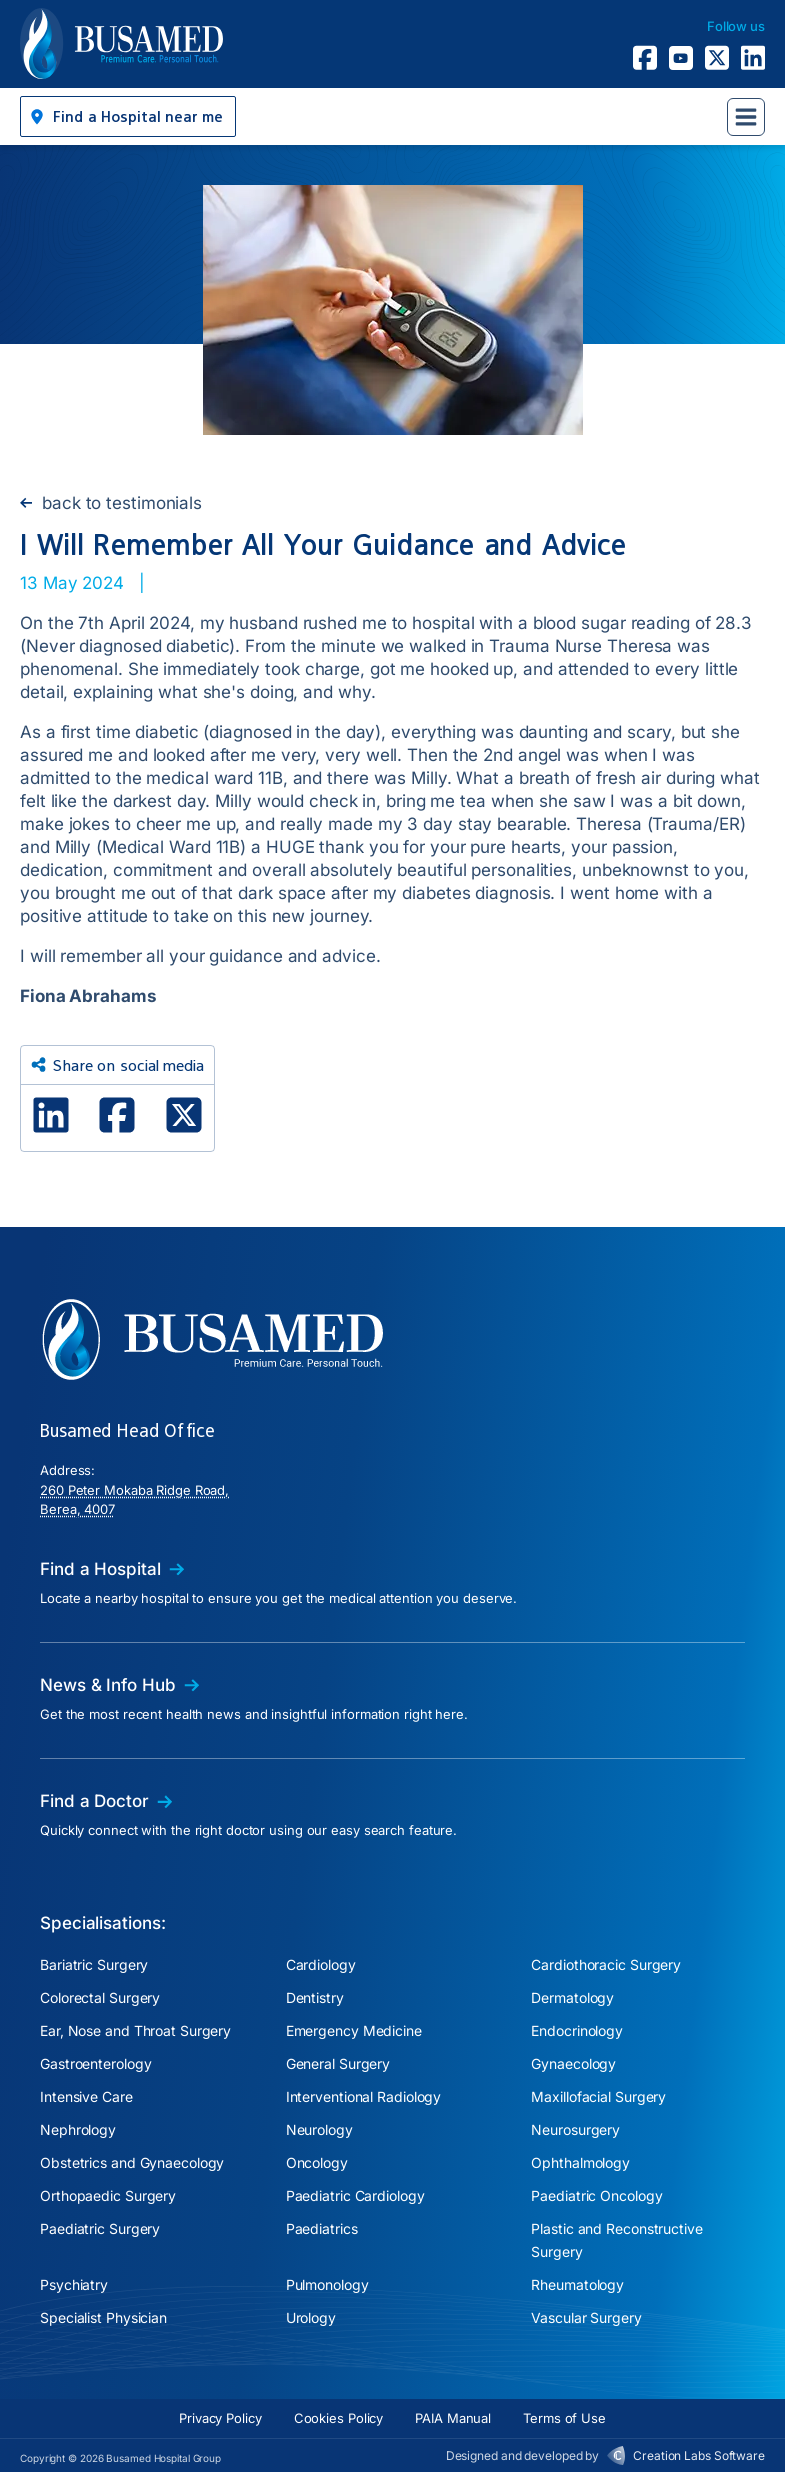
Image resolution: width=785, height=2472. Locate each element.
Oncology (317, 2162)
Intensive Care (86, 2096)
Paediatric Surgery (100, 2228)
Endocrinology (577, 2030)
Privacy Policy (220, 2418)
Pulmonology (327, 2284)
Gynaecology (573, 2063)
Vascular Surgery (586, 2317)
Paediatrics (322, 2228)
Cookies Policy (339, 2418)
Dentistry (315, 1997)
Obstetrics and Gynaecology (132, 2162)
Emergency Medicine (354, 2030)
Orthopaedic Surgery (108, 2195)
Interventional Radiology (364, 2096)
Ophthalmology (580, 2162)
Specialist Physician (103, 2317)
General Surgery (338, 2063)
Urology (311, 2317)
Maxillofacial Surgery (598, 2096)
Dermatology (572, 1997)
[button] (128, 116)
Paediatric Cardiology (355, 2195)
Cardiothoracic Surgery (606, 1964)
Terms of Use (564, 2418)
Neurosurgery (575, 2129)
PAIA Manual (453, 2418)
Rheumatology (577, 2284)
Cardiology (321, 1964)
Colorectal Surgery (100, 1997)
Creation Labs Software (699, 2455)
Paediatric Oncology (596, 2195)
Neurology (319, 2129)
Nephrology (78, 2129)
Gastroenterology (95, 2063)
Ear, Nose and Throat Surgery (135, 2030)
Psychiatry (74, 2284)
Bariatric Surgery (94, 1964)
